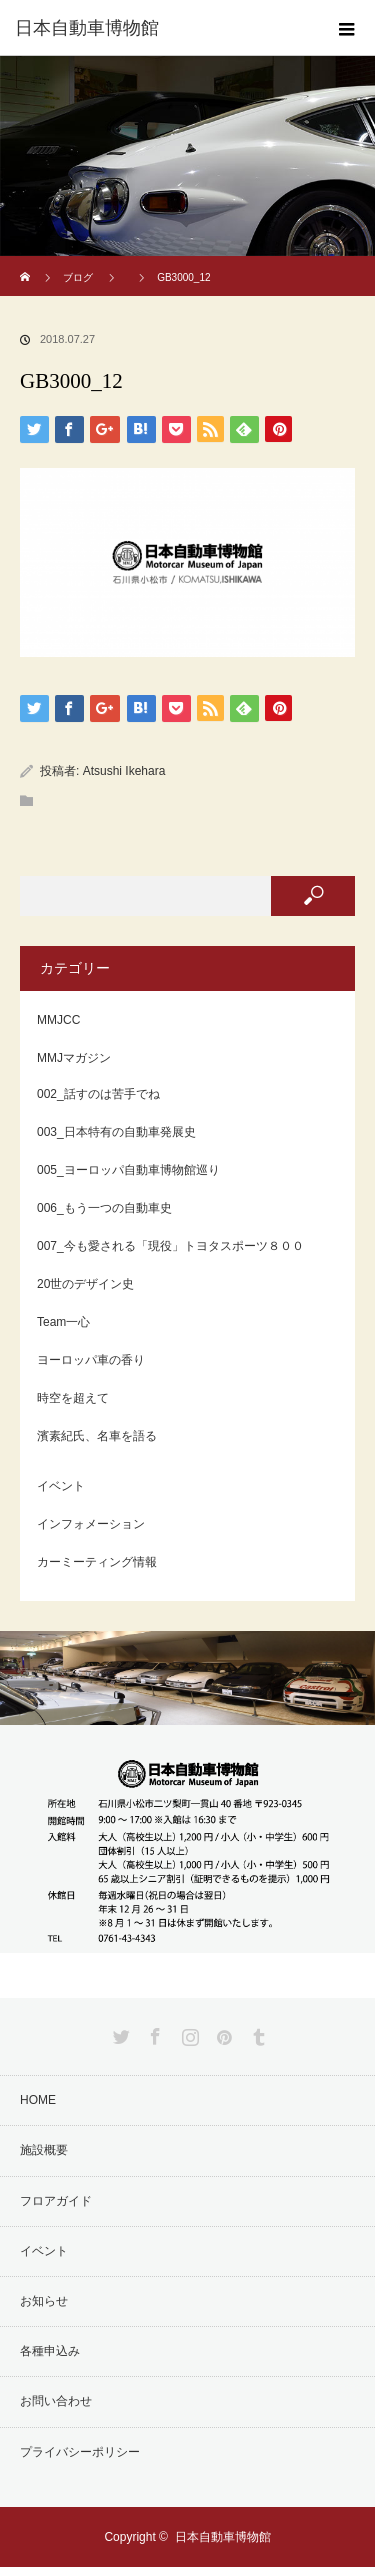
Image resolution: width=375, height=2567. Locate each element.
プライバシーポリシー (80, 2452)
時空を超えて (73, 1398)
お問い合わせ (56, 2401)
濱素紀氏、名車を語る (97, 1436)
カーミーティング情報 (97, 1562)
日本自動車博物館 (223, 2537)
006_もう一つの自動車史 (104, 1208)
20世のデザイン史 (85, 1284)
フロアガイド (56, 2201)
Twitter (119, 2033)
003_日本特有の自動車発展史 (116, 1132)
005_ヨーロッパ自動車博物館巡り (128, 1170)
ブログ (78, 277)
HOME (38, 2100)
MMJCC (58, 1020)
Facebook (153, 2033)
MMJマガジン (74, 1058)
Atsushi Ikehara (124, 771)
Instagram (188, 2033)
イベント (61, 1486)
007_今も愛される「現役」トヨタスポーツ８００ (170, 1246)
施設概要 (44, 2150)
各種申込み (50, 2351)
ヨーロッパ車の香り (91, 1360)
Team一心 (63, 1322)
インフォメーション (91, 1524)
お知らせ (44, 2301)
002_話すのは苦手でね (98, 1094)
